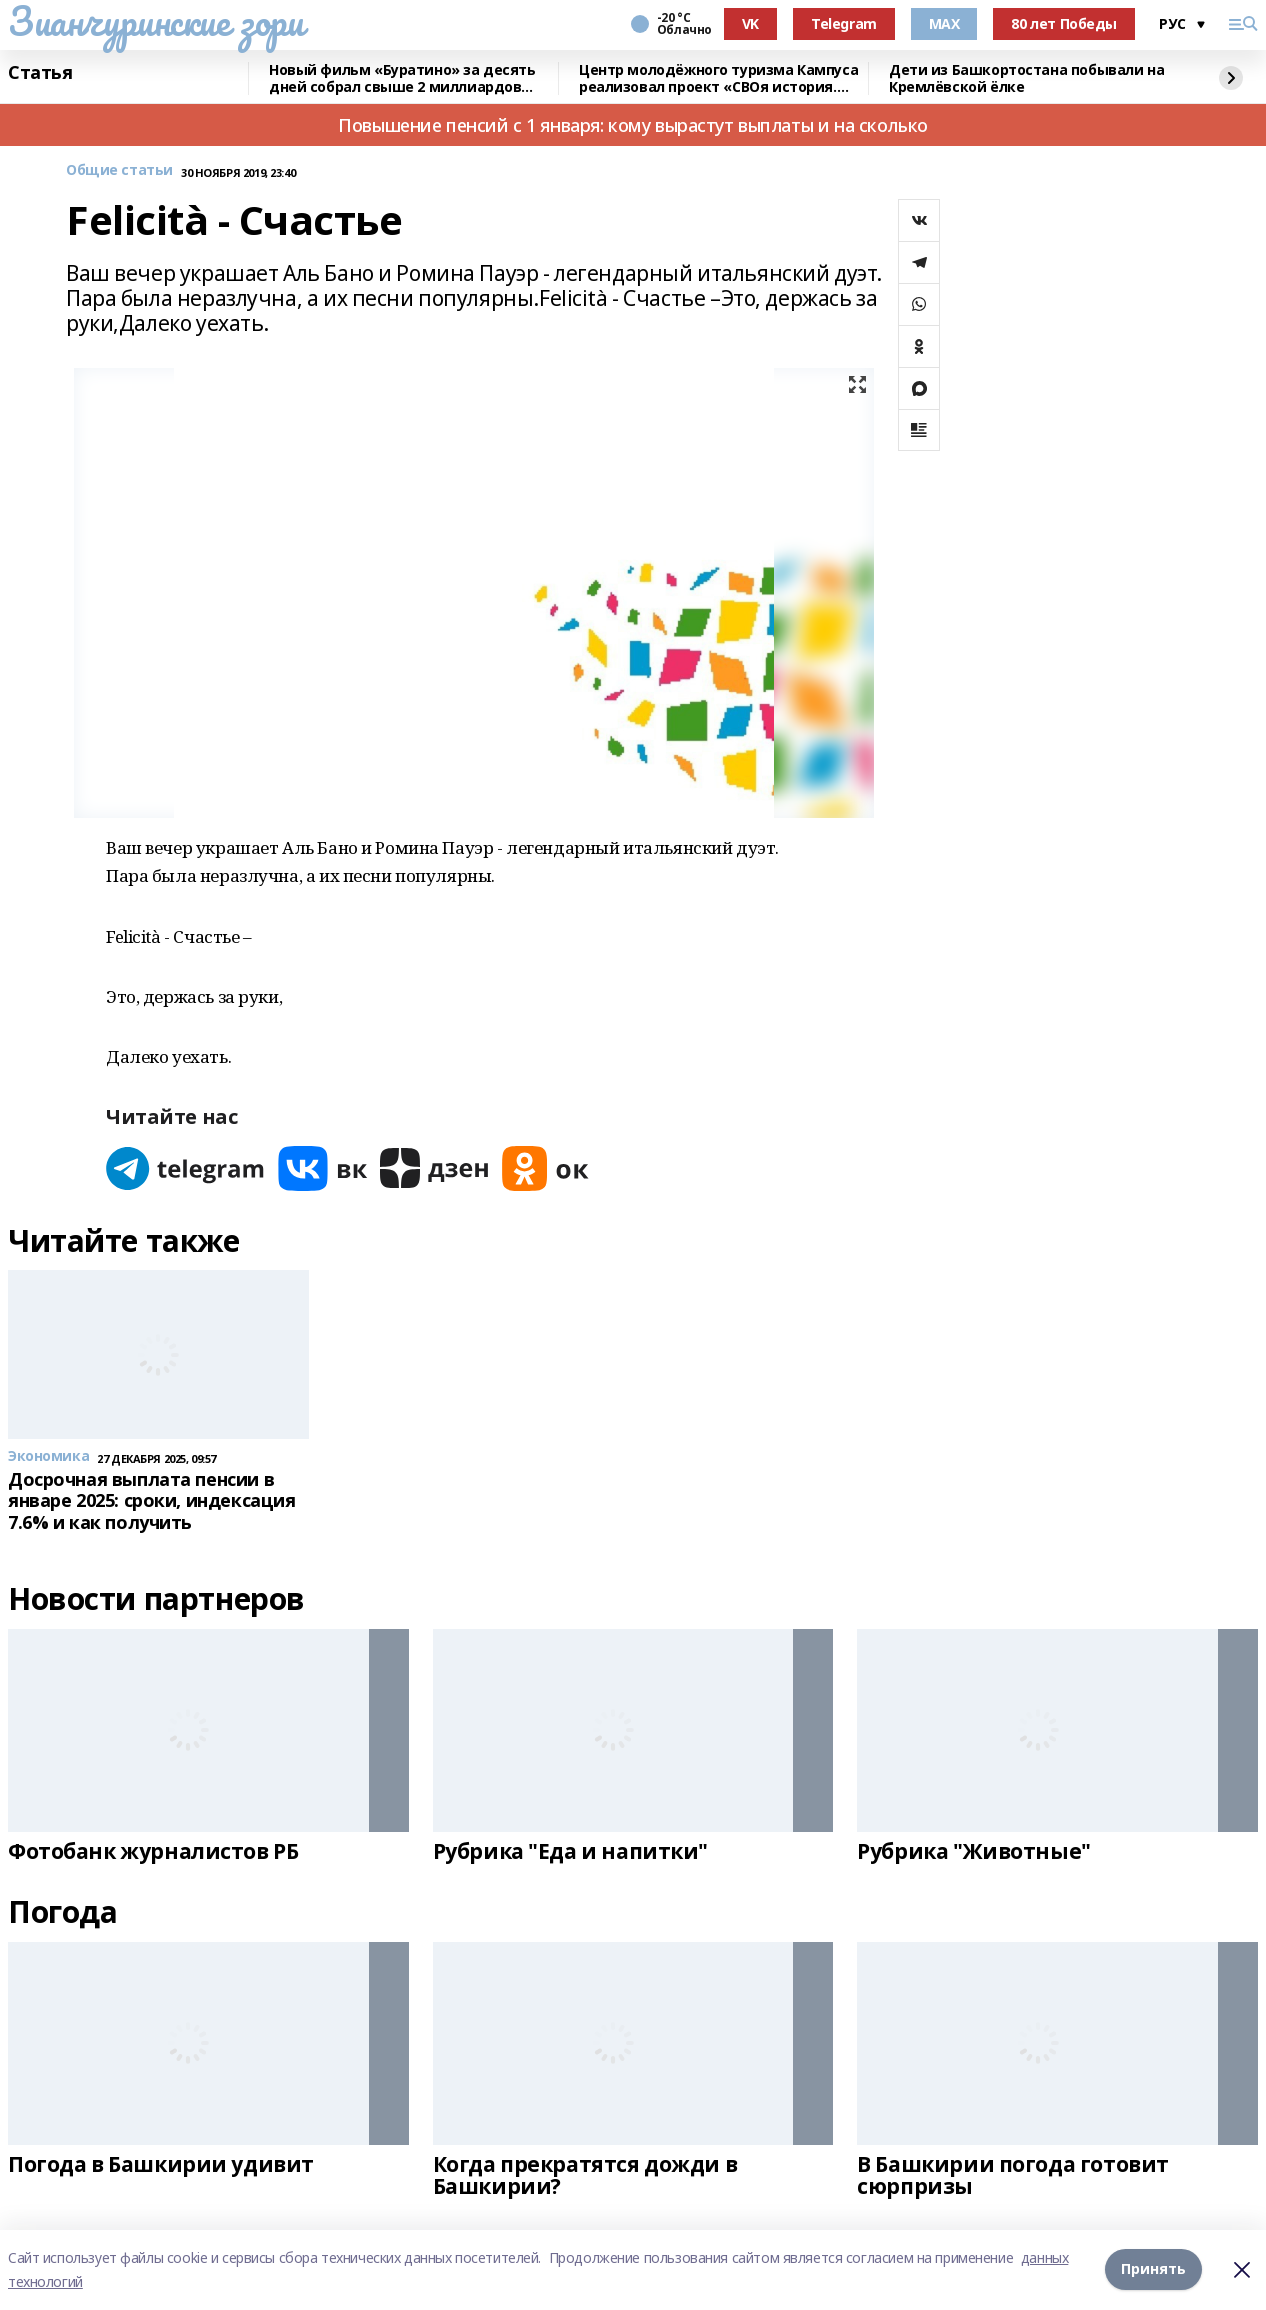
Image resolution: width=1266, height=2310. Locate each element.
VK (750, 23)
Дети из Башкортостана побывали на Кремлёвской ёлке (1026, 78)
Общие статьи (119, 170)
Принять (1153, 2269)
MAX (944, 23)
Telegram (844, 23)
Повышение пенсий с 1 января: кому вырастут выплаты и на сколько (633, 125)
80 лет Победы (1064, 23)
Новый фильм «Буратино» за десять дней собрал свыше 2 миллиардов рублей (402, 78)
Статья (40, 73)
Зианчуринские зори (155, 21)
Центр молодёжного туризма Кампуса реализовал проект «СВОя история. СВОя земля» (718, 78)
